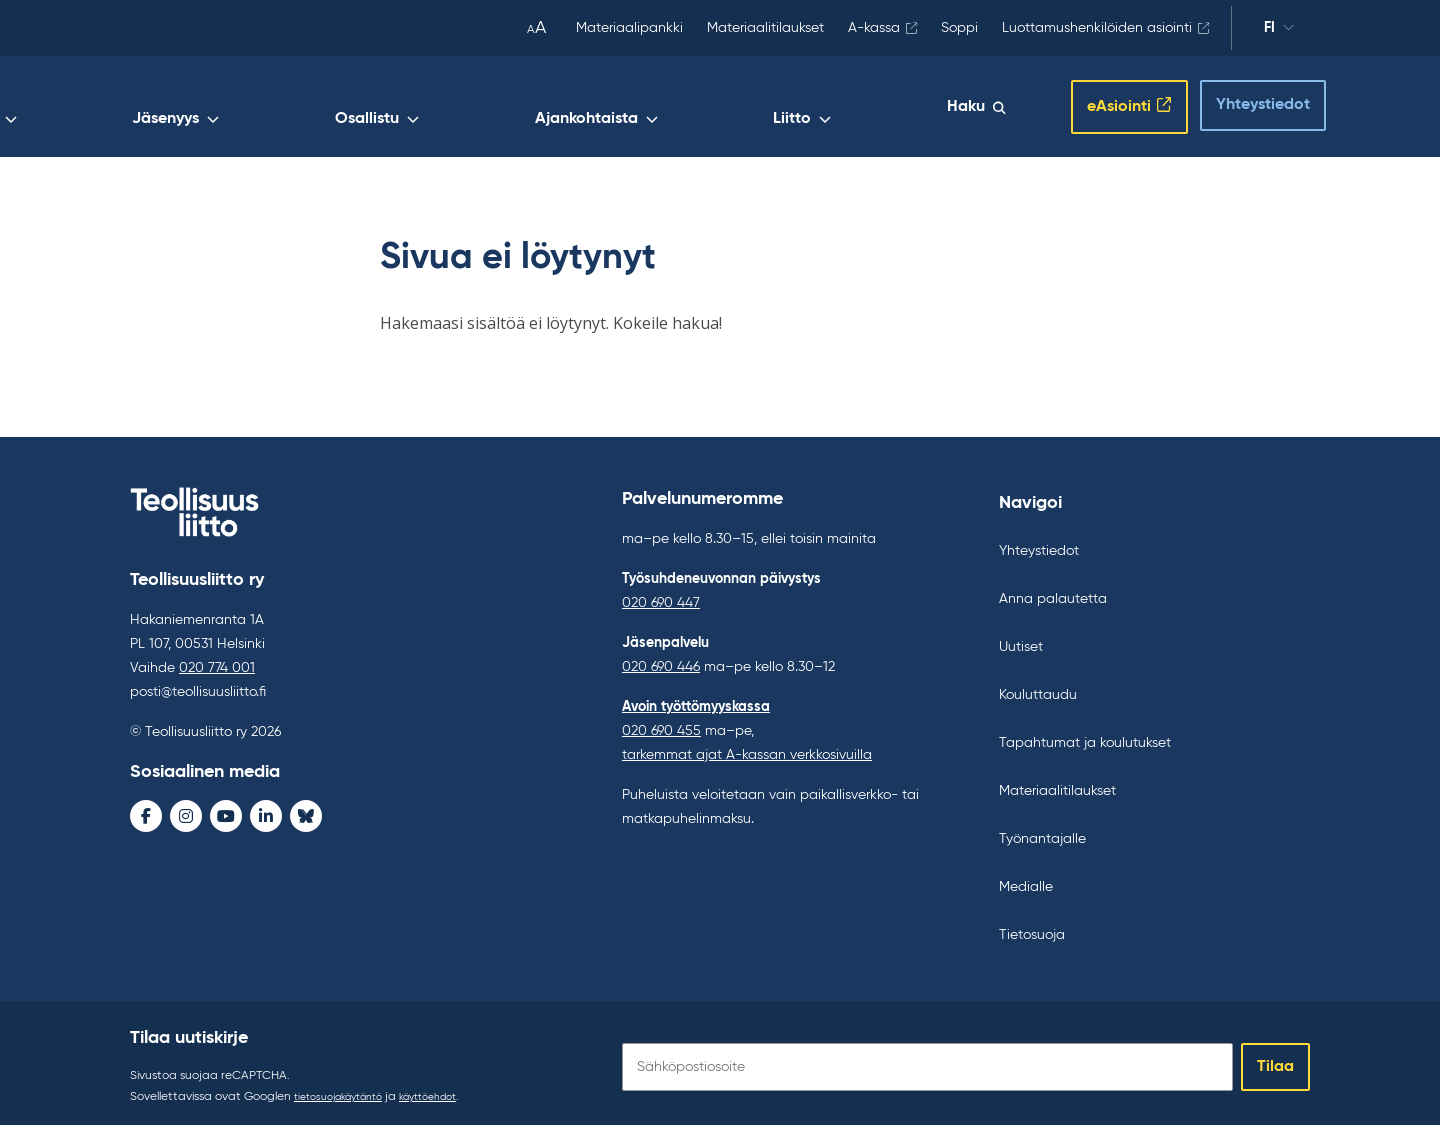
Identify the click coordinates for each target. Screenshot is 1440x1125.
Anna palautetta (1053, 591)
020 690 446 (661, 659)
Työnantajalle (1042, 831)
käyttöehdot (453, 1089)
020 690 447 (661, 595)
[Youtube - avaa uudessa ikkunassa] (226, 812)
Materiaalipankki (629, 28)
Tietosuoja (1032, 927)
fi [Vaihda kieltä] (1279, 31)
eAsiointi (1098, 103)
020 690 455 (661, 723)
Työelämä (434, 107)
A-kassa (874, 28)
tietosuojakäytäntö (347, 1089)
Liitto (900, 107)
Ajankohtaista (785, 107)
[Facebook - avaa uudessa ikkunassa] (146, 812)
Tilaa (1275, 1059)
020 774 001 (217, 664)
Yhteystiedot (1245, 101)
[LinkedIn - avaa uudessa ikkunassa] (266, 812)
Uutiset (1021, 639)
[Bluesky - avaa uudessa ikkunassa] (306, 812)
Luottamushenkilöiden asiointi (1097, 28)
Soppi (959, 28)
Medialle (1026, 879)
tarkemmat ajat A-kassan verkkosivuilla (747, 747)
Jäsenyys (548, 107)
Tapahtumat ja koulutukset (1085, 735)
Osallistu (658, 107)
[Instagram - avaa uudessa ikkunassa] (186, 812)
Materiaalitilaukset (765, 28)
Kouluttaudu (1038, 687)
